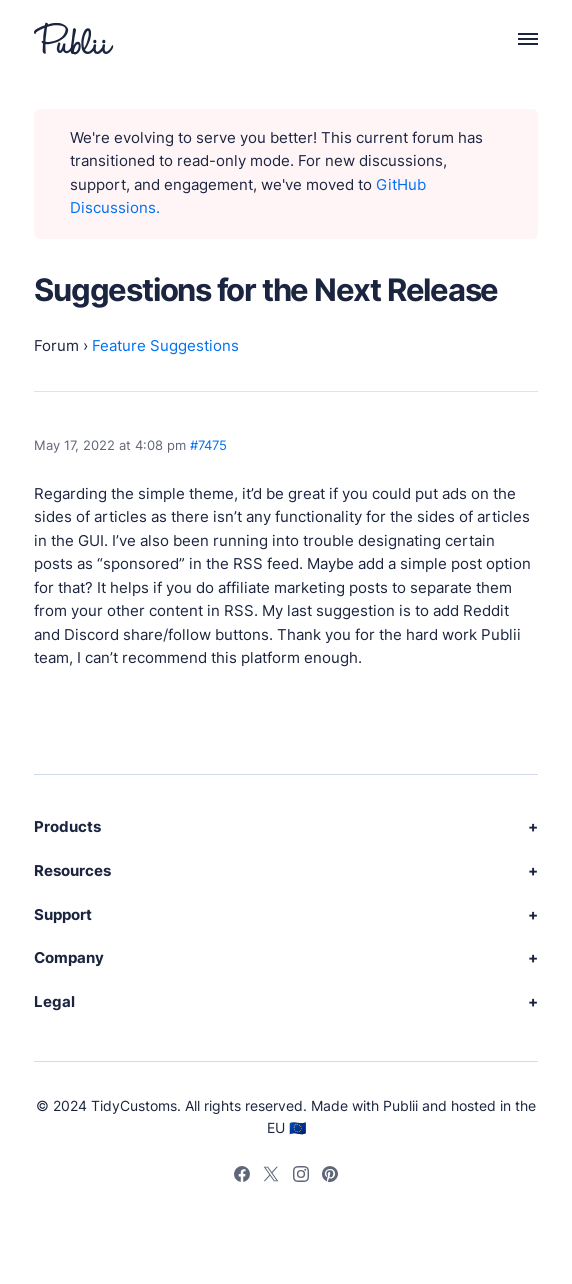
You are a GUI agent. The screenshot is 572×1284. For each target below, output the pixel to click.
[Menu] (517, 38)
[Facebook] (242, 1177)
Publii (400, 1105)
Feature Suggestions (165, 346)
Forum (56, 346)
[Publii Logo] (73, 38)
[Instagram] (301, 1177)
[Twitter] (271, 1177)
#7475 (208, 445)
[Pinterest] (330, 1177)
